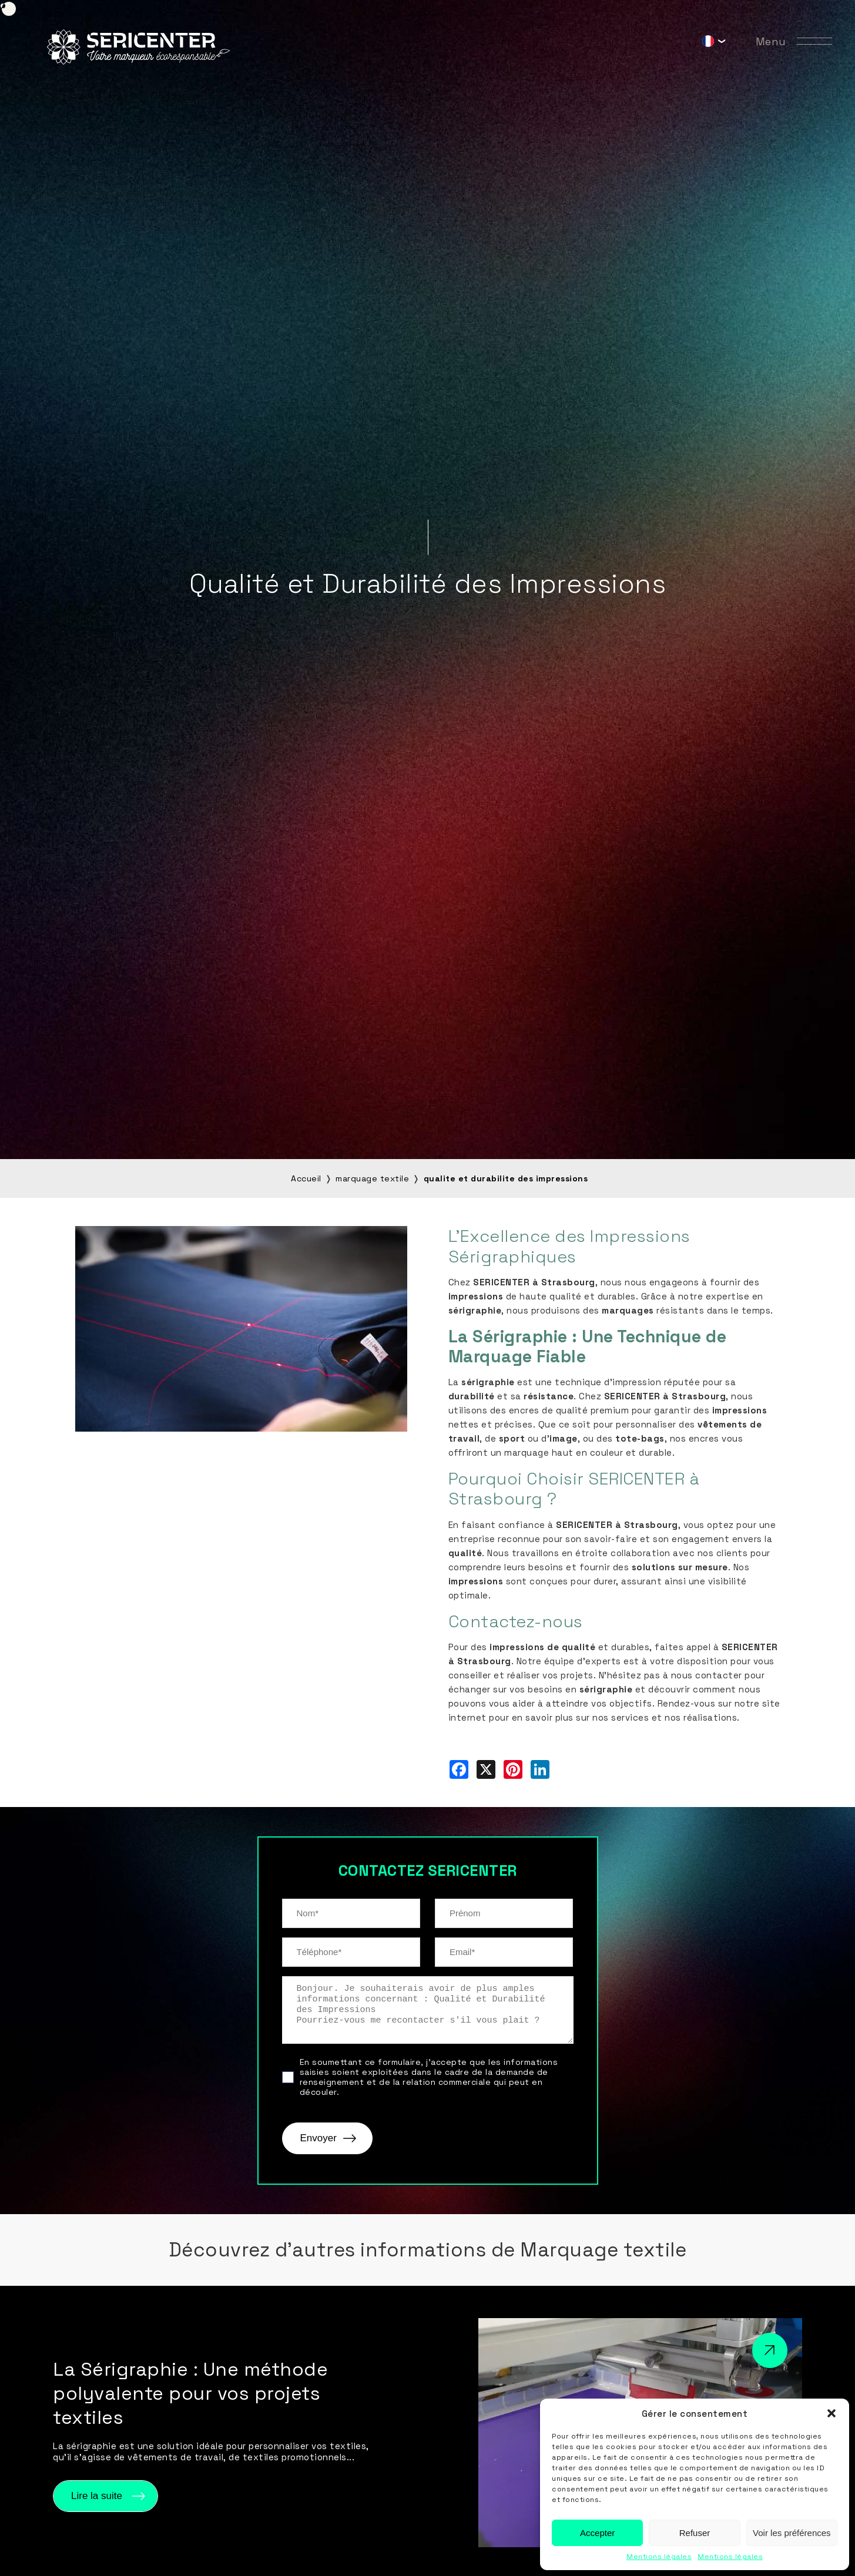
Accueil (306, 1178)
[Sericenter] (138, 61)
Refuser (694, 2533)
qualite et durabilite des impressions (506, 1178)
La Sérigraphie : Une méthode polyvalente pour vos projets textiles (190, 2393)
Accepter (597, 2533)
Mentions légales (659, 2556)
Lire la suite (96, 2495)
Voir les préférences (792, 2533)
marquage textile (372, 1178)
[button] (831, 2413)
